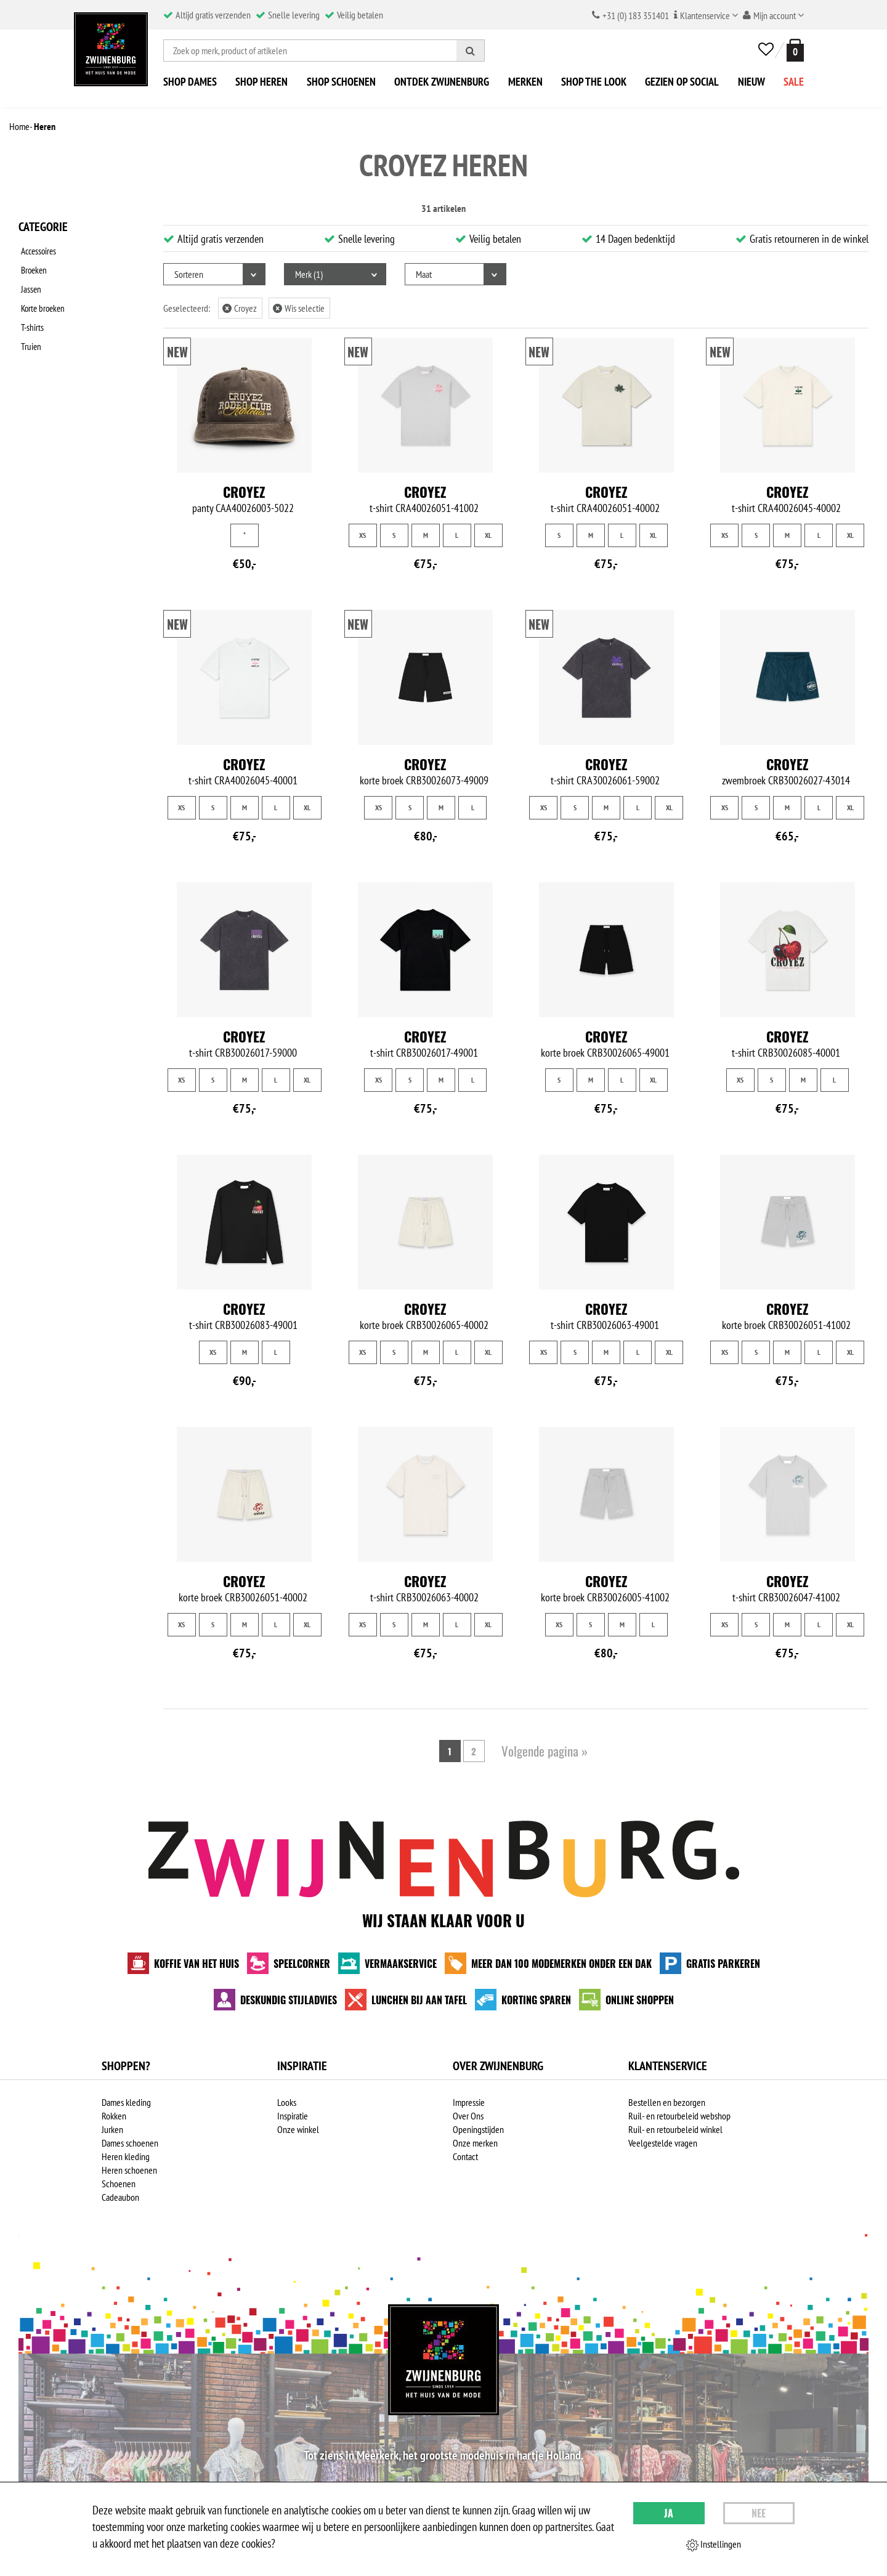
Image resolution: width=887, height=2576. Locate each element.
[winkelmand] (793, 50)
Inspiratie (292, 2116)
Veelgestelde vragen (662, 2143)
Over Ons (468, 2116)
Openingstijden (478, 2129)
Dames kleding (126, 2102)
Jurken (112, 2129)
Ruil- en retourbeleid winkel (675, 2129)
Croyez (239, 308)
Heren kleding (126, 2156)
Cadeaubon (120, 2197)
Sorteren (188, 274)
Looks (286, 2102)
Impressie (469, 2102)
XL (488, 535)
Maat (424, 274)
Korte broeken (42, 297)
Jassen (28, 281)
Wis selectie (299, 308)
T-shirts (30, 313)
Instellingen (713, 2544)
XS (362, 535)
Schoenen (119, 2183)
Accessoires (37, 249)
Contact (465, 2156)
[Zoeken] (470, 50)
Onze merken (475, 2143)
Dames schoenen (130, 2143)
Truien (28, 329)
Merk (309, 274)
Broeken (32, 265)
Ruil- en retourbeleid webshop (679, 2116)
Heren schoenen (129, 2170)
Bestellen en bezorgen (666, 2102)
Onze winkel (298, 2129)
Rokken (114, 2116)
